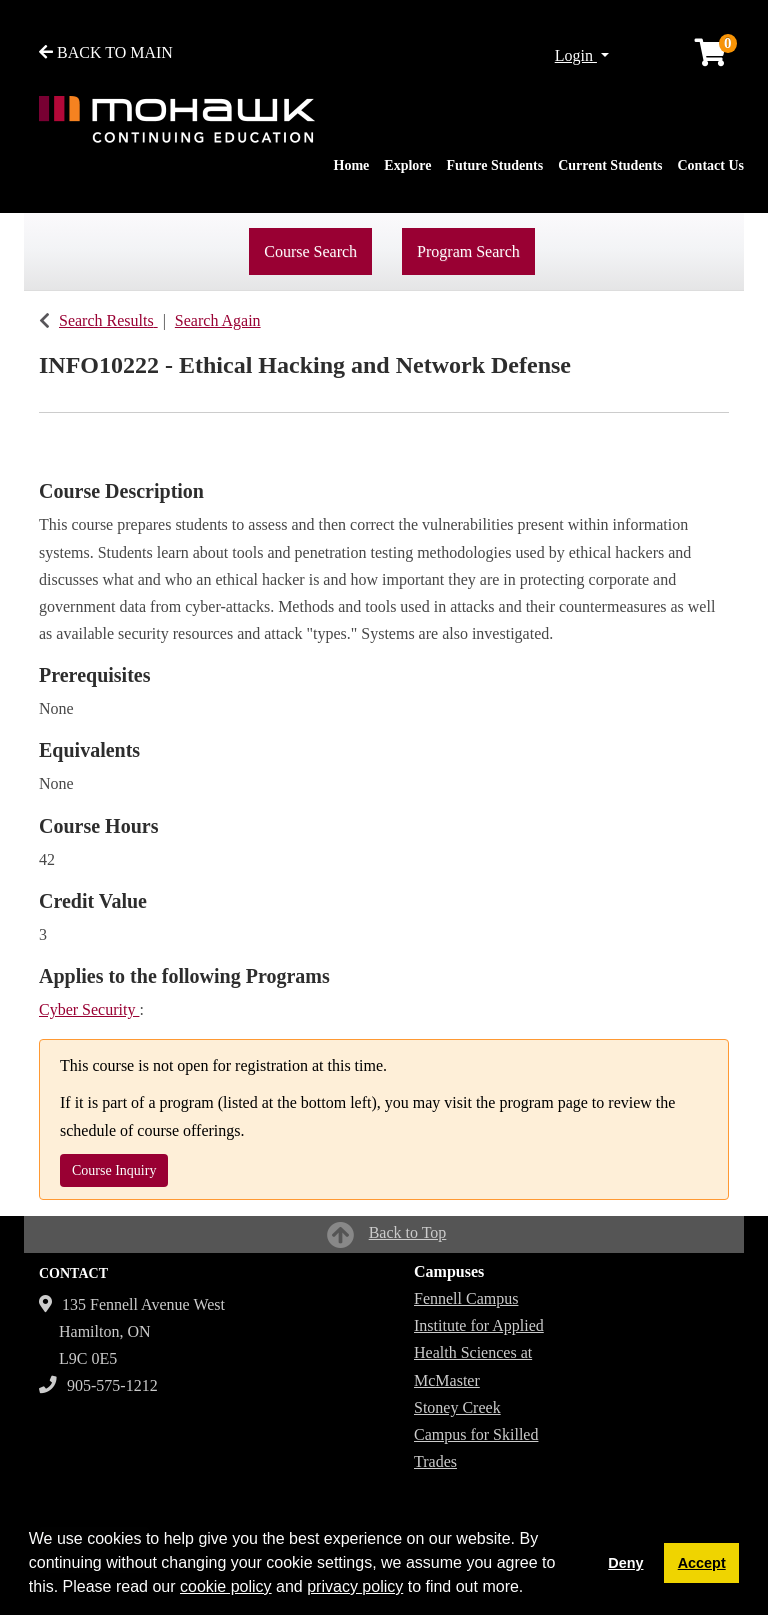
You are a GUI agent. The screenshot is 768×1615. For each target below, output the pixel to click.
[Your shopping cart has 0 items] (712, 57)
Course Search (310, 251)
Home (352, 165)
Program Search (468, 251)
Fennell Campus (466, 1298)
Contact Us (711, 165)
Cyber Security (89, 1009)
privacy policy (355, 1586)
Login (576, 55)
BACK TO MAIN (106, 52)
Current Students (610, 165)
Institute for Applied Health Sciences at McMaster (479, 1352)
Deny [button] (625, 1563)
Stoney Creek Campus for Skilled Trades (476, 1434)
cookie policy (226, 1586)
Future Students (495, 165)
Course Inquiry (114, 1170)
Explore (407, 165)
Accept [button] (702, 1563)
